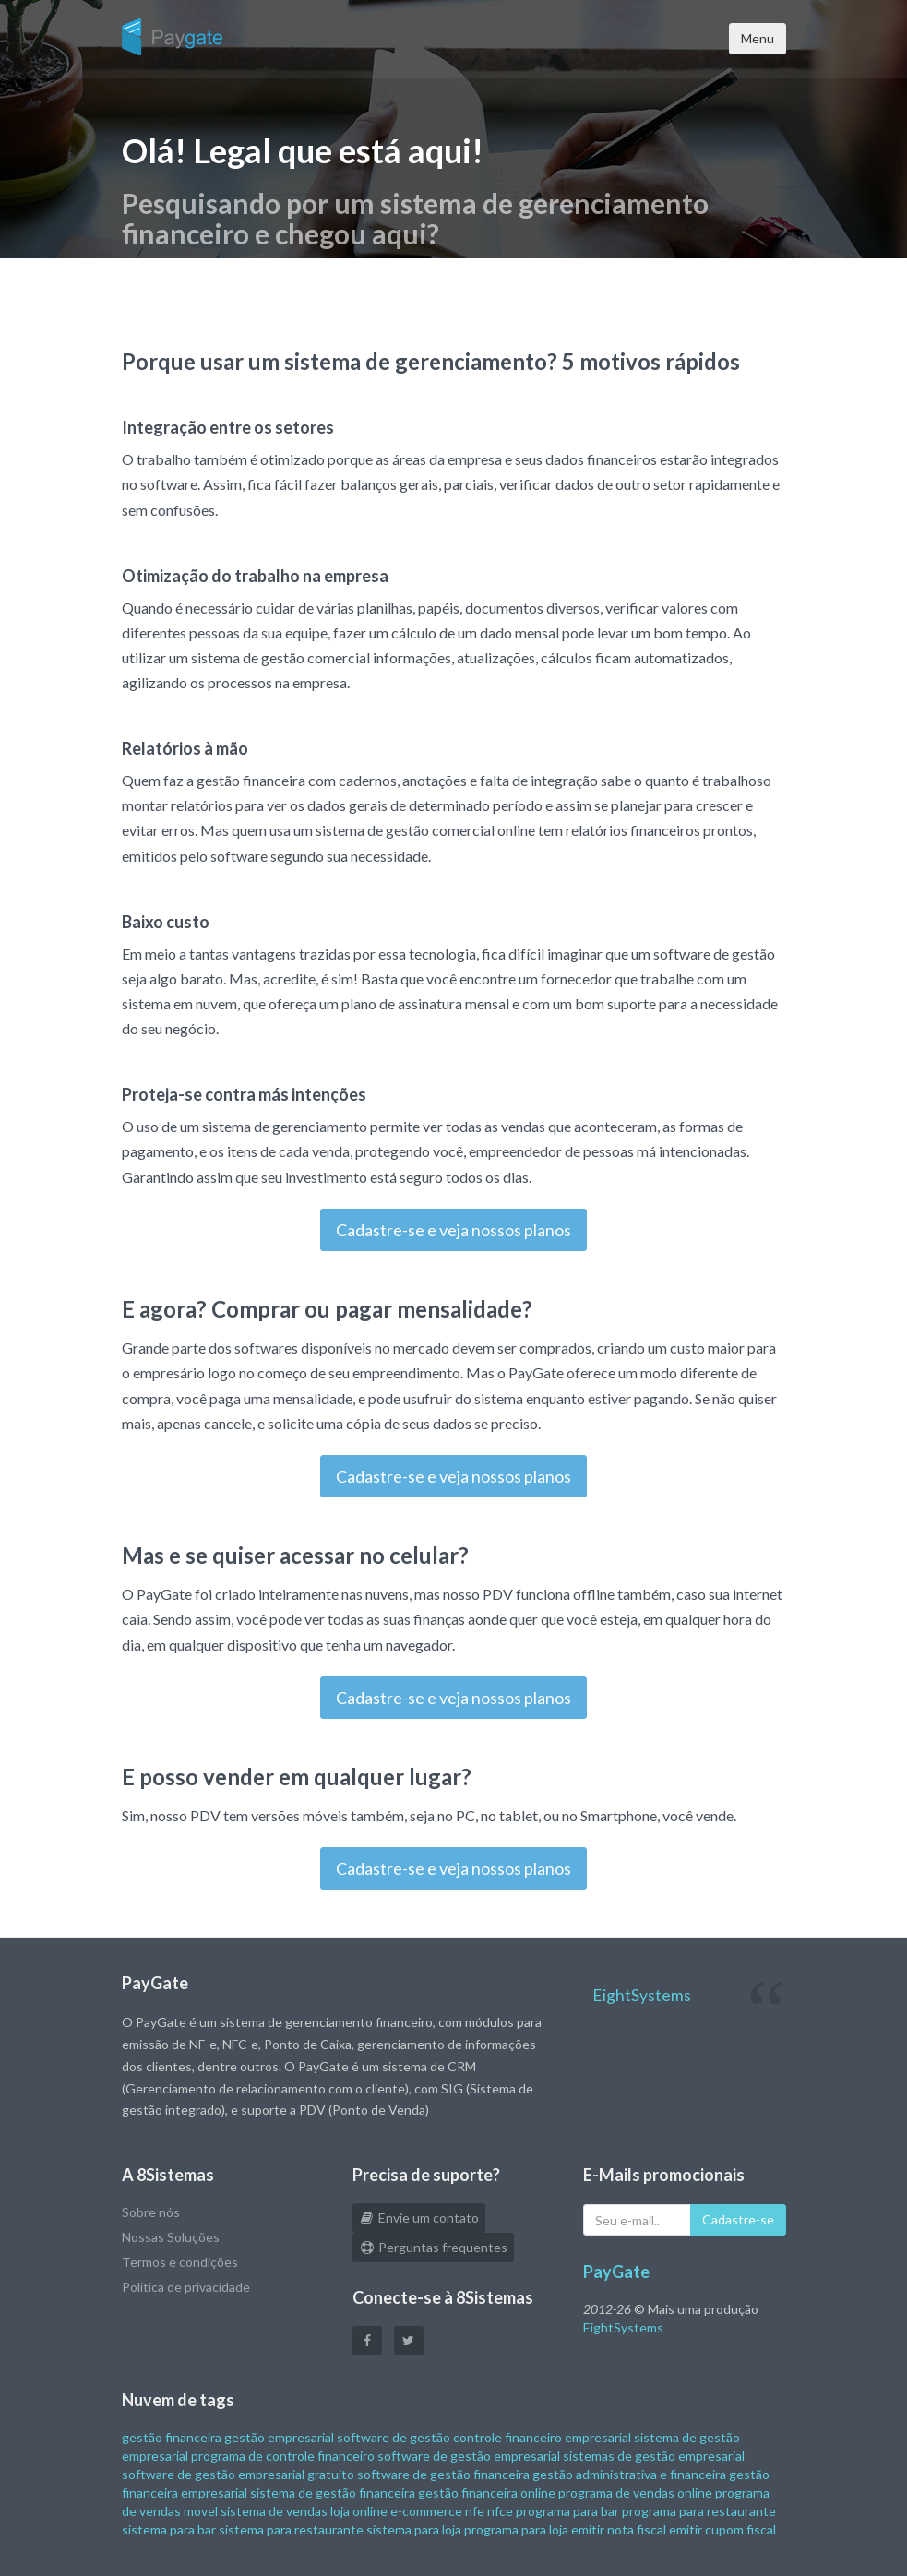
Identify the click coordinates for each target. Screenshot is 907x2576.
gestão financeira (171, 2437)
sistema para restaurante (291, 2529)
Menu (757, 38)
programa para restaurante (699, 2511)
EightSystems (641, 1995)
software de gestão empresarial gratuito (238, 2474)
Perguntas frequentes (433, 2247)
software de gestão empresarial (468, 2455)
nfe (474, 2511)
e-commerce (426, 2511)
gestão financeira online (486, 2492)
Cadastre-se (738, 2219)
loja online (359, 2511)
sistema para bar (169, 2529)
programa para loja (516, 2529)
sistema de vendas (274, 2511)
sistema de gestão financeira (332, 2492)
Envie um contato (419, 2217)
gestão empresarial (279, 2437)
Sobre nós (151, 2212)
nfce (500, 2511)
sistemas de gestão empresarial (654, 2455)
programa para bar (567, 2511)
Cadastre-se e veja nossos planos (453, 1230)
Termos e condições (180, 2262)
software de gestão (393, 2437)
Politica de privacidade (186, 2287)
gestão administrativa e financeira (629, 2474)
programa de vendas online (635, 2492)
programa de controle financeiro (283, 2455)
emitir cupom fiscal (722, 2529)
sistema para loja (413, 2529)
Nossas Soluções (171, 2237)
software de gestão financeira (443, 2474)
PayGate (616, 2271)
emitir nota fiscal (618, 2529)
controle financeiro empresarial (542, 2437)
